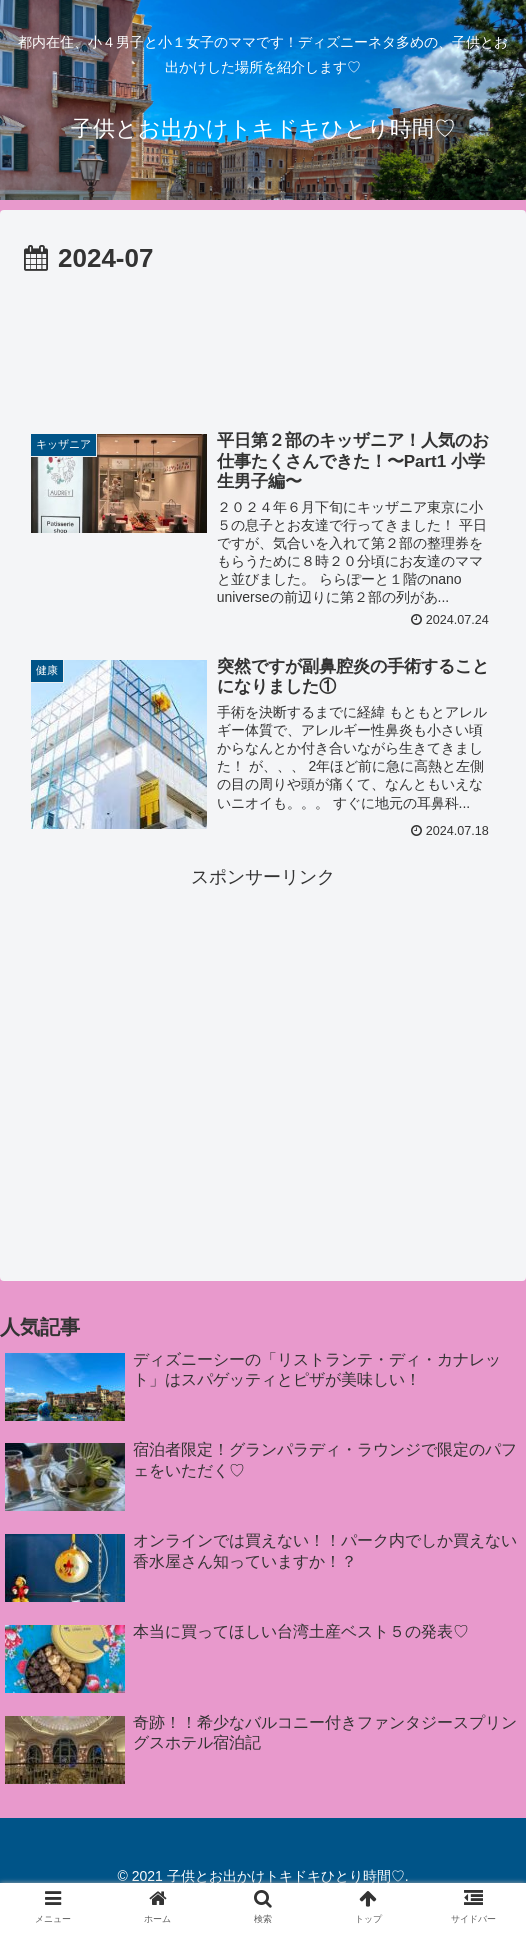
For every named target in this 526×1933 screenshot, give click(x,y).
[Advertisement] (263, 342)
